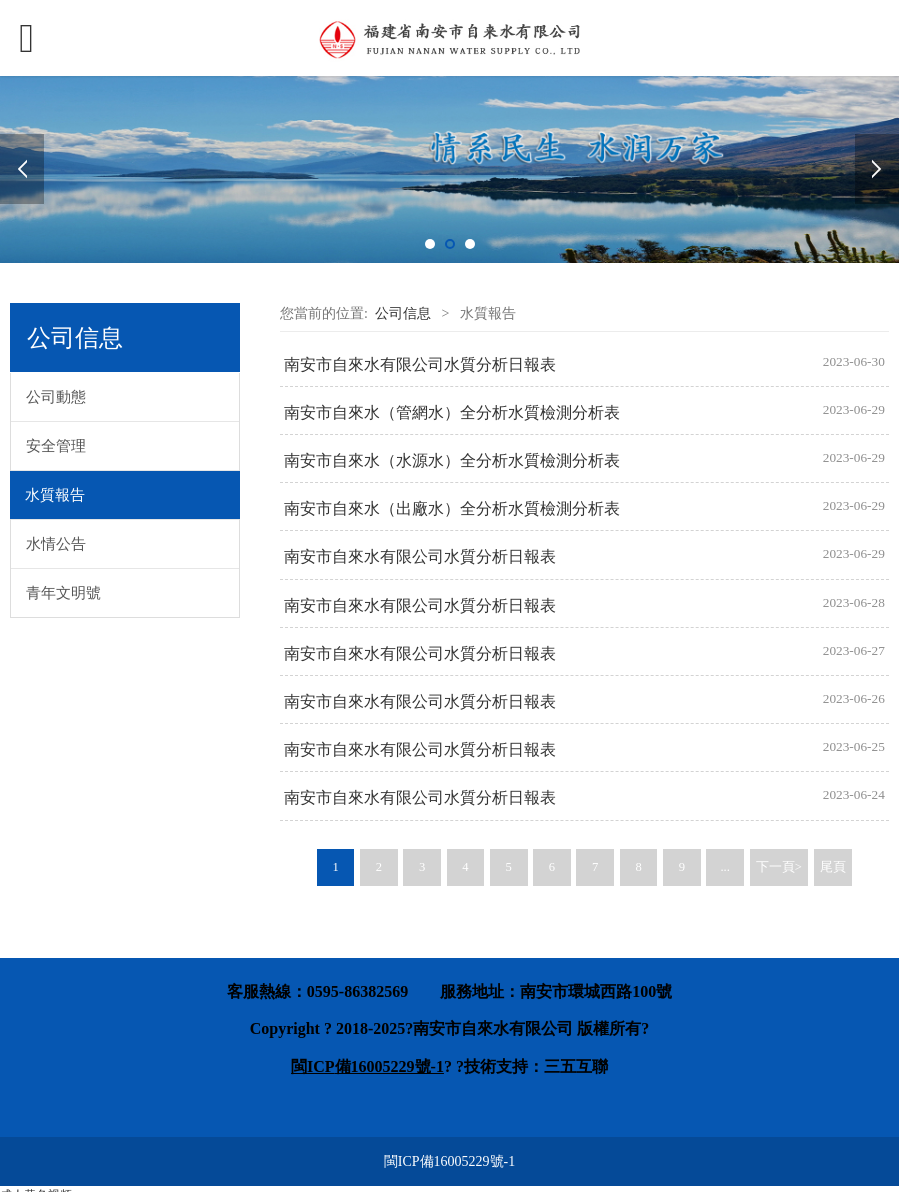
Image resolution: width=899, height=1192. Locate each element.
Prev (22, 169)
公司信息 (403, 313)
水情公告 (56, 544)
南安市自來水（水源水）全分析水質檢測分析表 (452, 460)
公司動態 (56, 397)
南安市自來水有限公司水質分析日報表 (420, 364)
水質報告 (55, 495)
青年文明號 (63, 593)
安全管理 (56, 446)
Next (877, 169)
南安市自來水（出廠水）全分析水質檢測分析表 (452, 508)
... (724, 867)
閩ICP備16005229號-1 (449, 1161)
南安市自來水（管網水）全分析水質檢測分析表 (452, 412)
